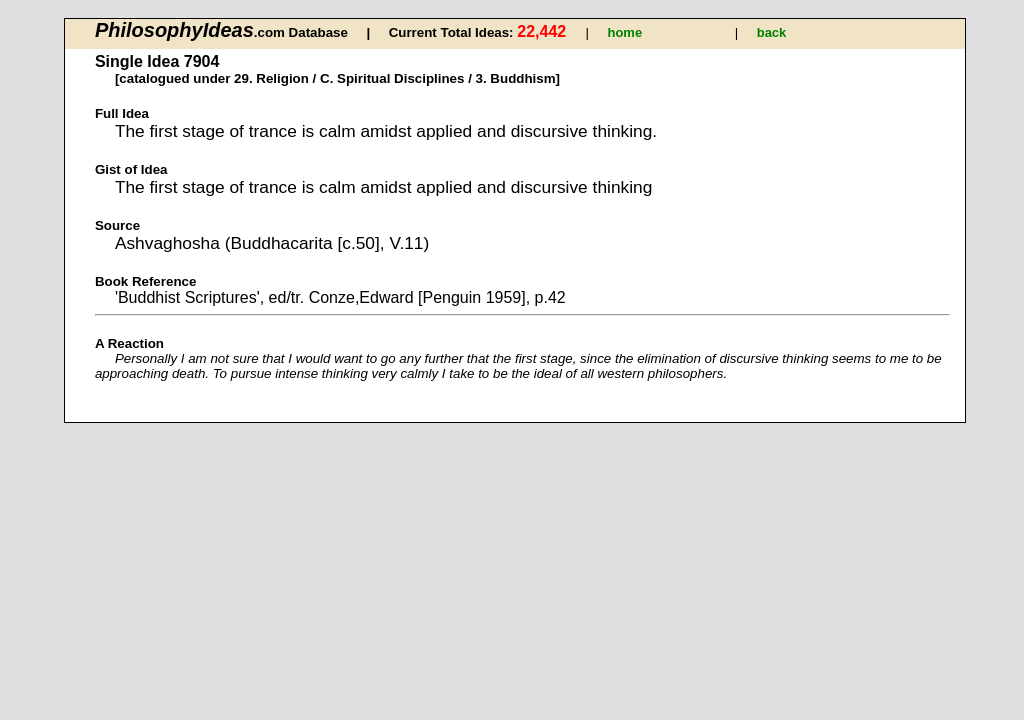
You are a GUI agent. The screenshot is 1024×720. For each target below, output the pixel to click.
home (624, 32)
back (772, 32)
